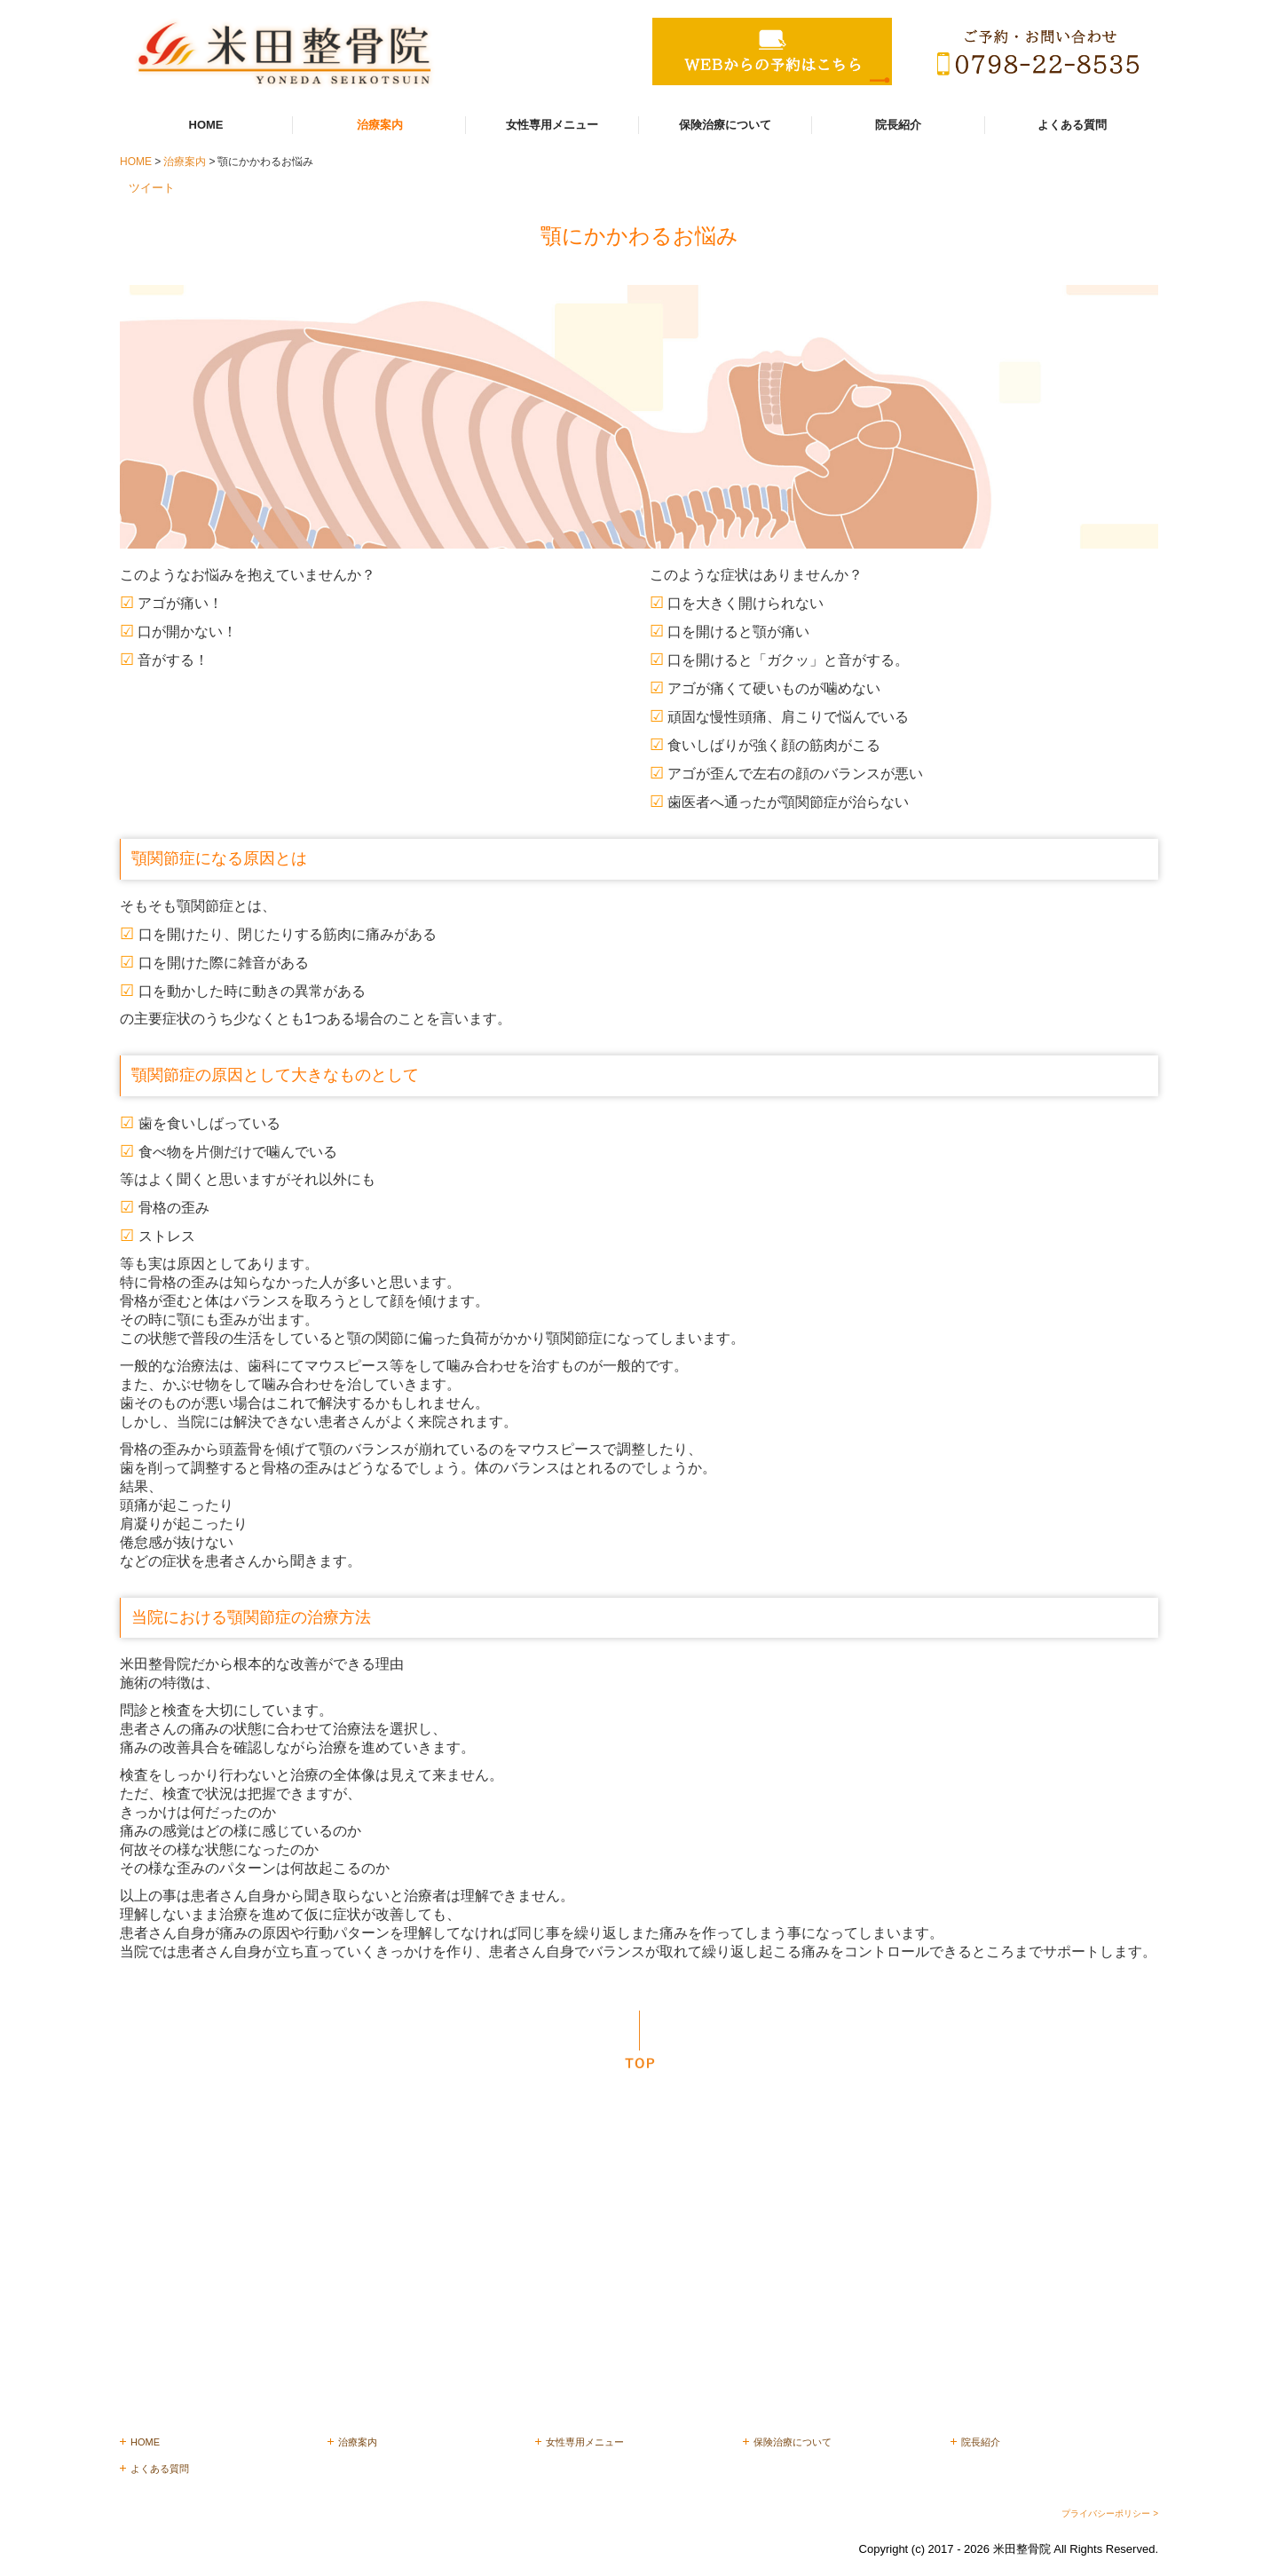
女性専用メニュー (552, 124)
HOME (206, 124)
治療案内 (380, 124)
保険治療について (725, 124)
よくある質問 (1072, 124)
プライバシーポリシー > (1109, 2513)
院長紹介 (898, 124)
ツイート (152, 187)
